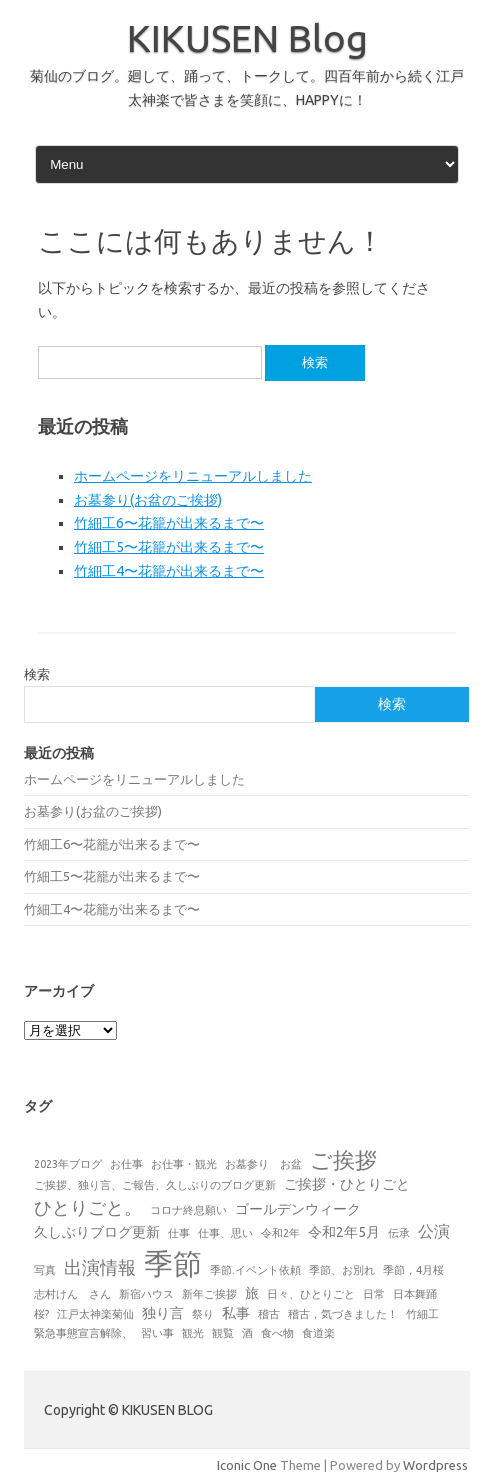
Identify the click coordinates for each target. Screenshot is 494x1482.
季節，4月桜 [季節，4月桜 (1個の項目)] (413, 1270)
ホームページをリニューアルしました (193, 476)
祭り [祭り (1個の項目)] (203, 1314)
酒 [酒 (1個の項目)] (247, 1333)
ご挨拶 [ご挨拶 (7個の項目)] (343, 1160)
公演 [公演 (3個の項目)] (434, 1231)
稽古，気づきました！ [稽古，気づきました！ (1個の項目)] (343, 1314)
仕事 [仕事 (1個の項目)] (179, 1233)
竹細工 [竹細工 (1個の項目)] (422, 1314)
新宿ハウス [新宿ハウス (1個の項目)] (146, 1294)
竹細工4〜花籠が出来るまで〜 (169, 571)
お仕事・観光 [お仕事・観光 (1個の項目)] (184, 1164)
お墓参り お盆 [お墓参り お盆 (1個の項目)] (263, 1164)
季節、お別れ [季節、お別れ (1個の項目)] (342, 1270)
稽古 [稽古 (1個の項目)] (269, 1314)
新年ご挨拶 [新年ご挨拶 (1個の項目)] (209, 1294)
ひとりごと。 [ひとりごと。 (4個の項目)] (88, 1207)
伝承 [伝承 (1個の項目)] (399, 1233)
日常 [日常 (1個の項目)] (374, 1294)
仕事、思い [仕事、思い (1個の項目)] (225, 1233)
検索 (37, 674)
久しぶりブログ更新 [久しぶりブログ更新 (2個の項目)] (97, 1232)
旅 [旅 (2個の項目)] (252, 1293)
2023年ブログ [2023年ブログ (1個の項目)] (68, 1164)
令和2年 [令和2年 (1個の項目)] (280, 1233)
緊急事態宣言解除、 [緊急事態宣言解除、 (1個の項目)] (83, 1333)
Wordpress (435, 1465)
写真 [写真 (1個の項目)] (45, 1270)
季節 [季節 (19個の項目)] (173, 1263)
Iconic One (247, 1465)
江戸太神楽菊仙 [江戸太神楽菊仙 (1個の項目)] (95, 1314)
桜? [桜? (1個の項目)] (41, 1314)
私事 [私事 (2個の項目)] (236, 1313)
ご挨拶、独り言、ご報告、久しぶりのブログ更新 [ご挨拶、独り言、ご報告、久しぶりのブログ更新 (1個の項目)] (155, 1185)
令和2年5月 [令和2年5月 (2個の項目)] (344, 1232)
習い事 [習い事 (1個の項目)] (157, 1333)
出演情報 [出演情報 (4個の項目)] (100, 1267)
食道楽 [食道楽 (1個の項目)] (318, 1333)
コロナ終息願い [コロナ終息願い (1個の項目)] (188, 1210)
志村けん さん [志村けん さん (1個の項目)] (72, 1294)
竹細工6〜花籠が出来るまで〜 (169, 523)
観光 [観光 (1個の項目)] (193, 1333)
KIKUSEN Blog (247, 38)
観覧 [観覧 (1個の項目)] (223, 1333)
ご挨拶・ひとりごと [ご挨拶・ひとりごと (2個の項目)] (347, 1184)
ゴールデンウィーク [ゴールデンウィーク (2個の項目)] (298, 1209)
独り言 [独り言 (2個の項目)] (163, 1313)
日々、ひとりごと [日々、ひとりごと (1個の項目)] (311, 1294)
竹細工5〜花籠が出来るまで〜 (169, 547)
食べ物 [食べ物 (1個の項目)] (277, 1333)
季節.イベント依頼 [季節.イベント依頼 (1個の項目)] (255, 1270)
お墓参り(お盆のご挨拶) (148, 500)
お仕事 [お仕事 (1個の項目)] (126, 1164)
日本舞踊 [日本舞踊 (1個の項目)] (415, 1294)
